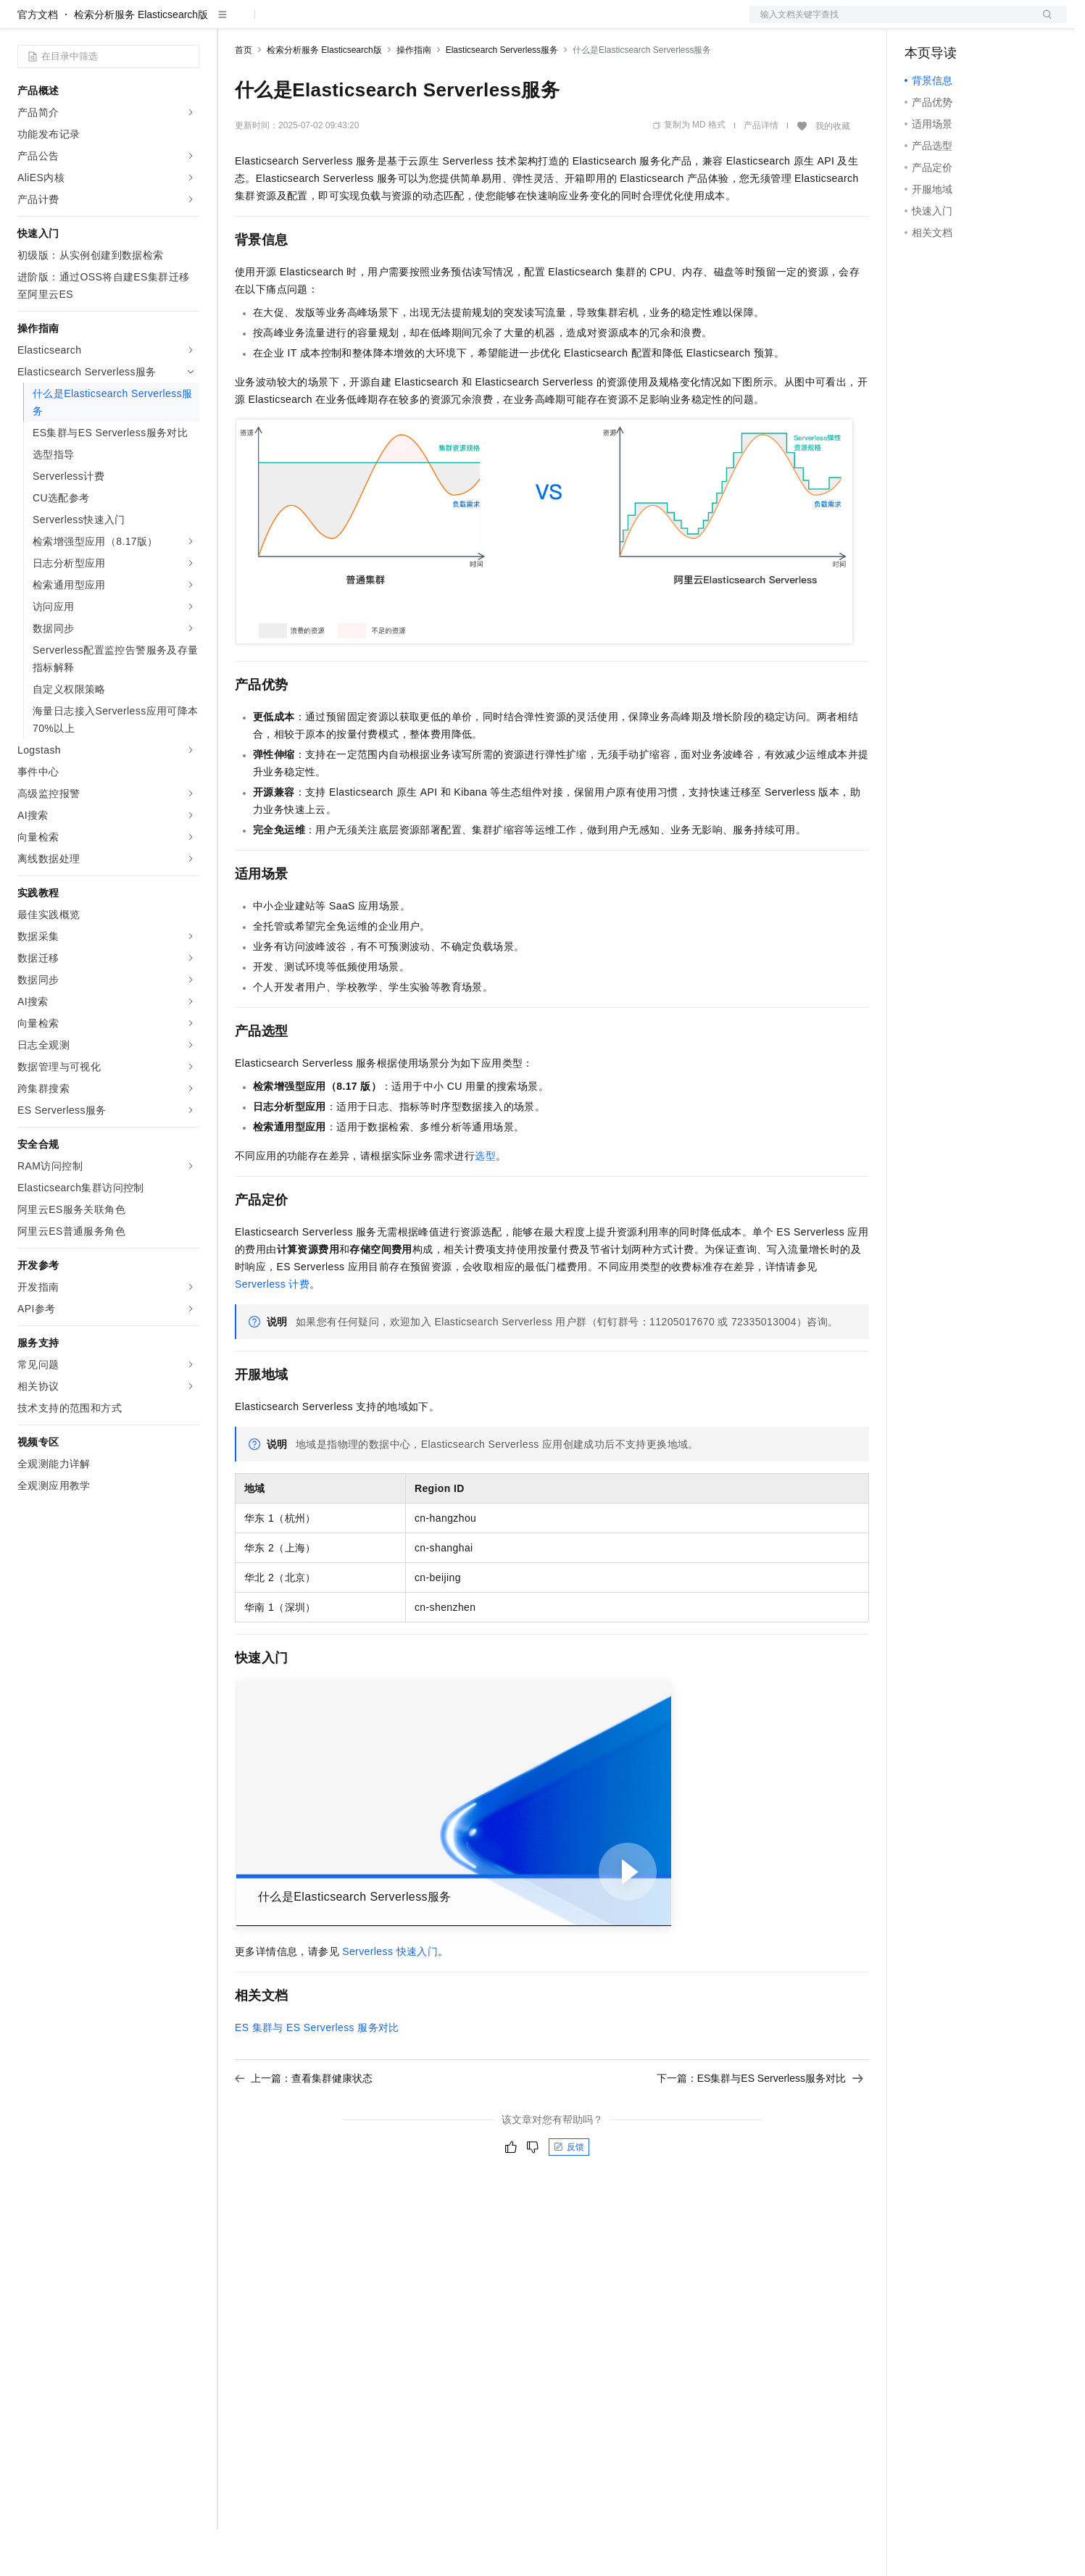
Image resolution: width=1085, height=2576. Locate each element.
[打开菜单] (23, 23)
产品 (188, 23)
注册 (990, 23)
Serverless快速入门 (390, 1998)
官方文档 (37, 61)
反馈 (569, 2193)
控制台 (955, 23)
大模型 (148, 23)
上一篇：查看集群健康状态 (304, 2124)
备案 (920, 23)
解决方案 (233, 23)
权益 (278, 23)
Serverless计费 (272, 1330)
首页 (243, 96)
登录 (1043, 23)
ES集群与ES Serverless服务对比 (317, 2074)
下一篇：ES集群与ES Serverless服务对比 (760, 2124)
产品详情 (761, 172)
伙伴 (393, 23)
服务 (427, 23)
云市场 (353, 23)
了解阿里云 (477, 23)
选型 (485, 1202)
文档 (890, 23)
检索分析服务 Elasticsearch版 (141, 61)
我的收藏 (832, 172)
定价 (313, 23)
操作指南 (413, 96)
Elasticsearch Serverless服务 (502, 96)
